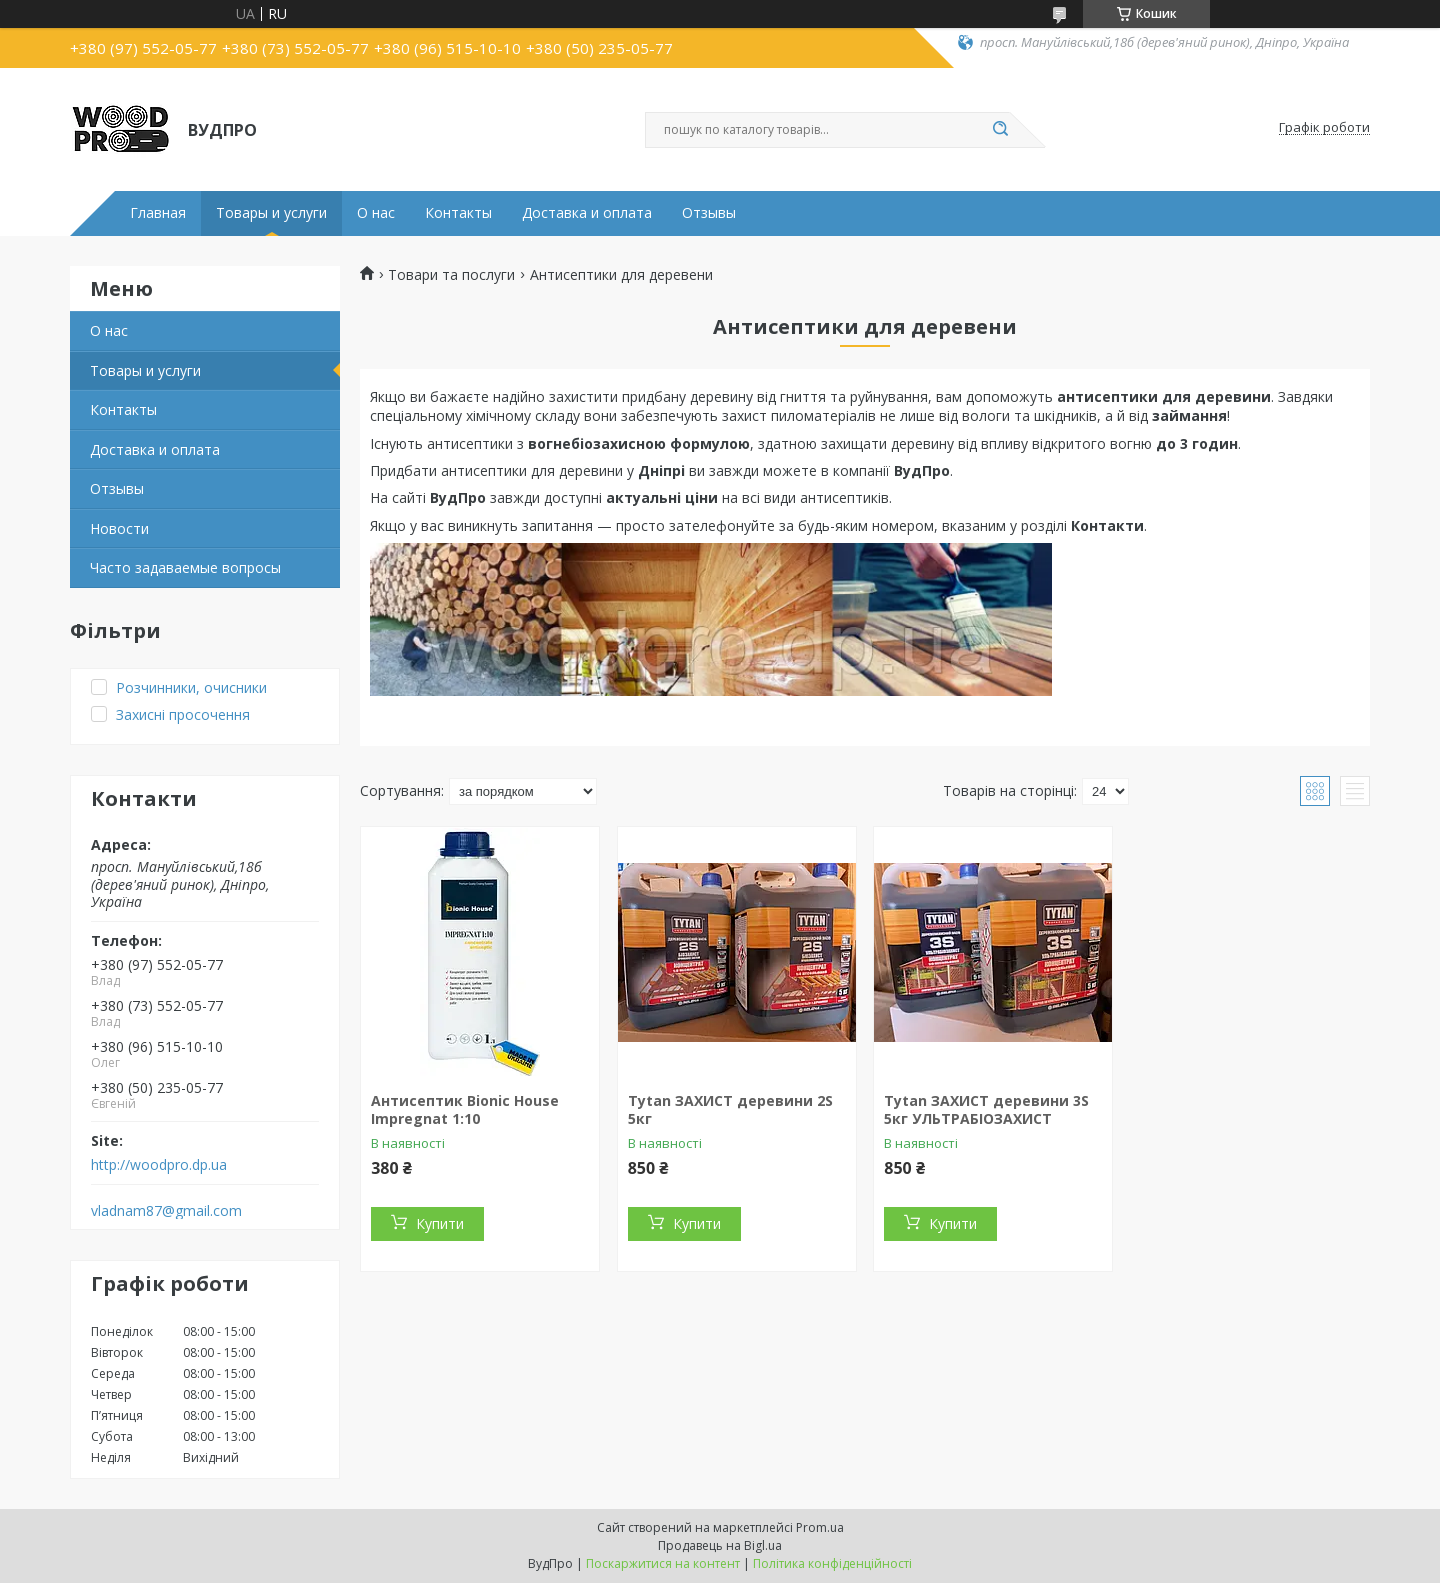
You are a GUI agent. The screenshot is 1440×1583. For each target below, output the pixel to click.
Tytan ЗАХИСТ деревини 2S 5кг (730, 1109)
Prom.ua (820, 1527)
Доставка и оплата (587, 213)
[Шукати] (1000, 130)
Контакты (458, 213)
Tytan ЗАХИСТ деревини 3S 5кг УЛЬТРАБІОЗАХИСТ (986, 1109)
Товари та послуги (451, 275)
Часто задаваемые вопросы (185, 567)
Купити (440, 1223)
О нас (376, 213)
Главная (158, 213)
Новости (119, 528)
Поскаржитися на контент (663, 1563)
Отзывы (709, 213)
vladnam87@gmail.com (166, 1211)
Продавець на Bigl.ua (720, 1545)
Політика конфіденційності (832, 1563)
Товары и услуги (271, 213)
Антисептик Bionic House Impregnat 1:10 (465, 1109)
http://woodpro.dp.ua (159, 1165)
